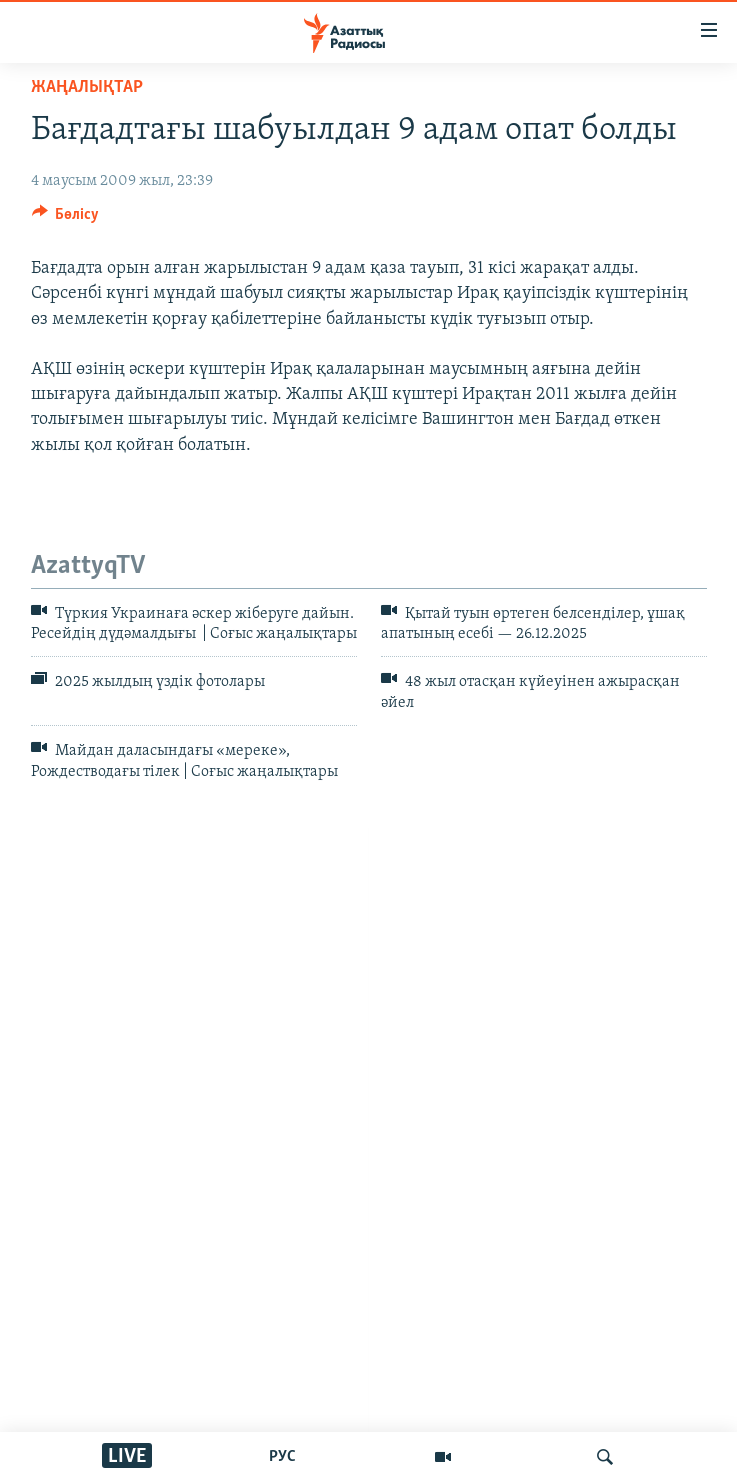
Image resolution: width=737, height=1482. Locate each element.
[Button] (66, 219)
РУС (282, 1457)
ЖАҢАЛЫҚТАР (87, 87)
